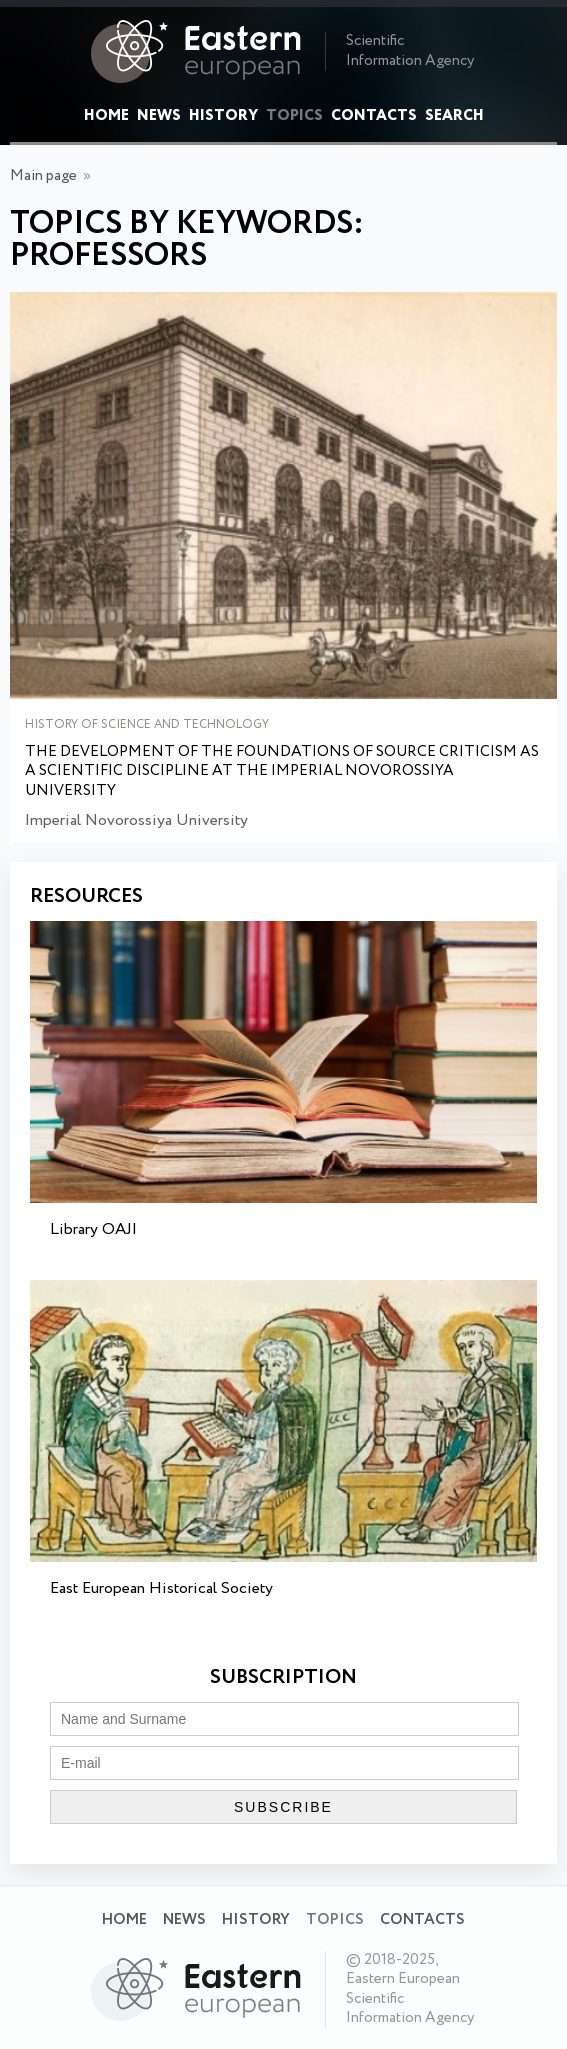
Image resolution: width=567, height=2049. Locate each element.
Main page (43, 176)
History (223, 116)
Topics (294, 116)
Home (106, 116)
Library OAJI (93, 1229)
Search (454, 116)
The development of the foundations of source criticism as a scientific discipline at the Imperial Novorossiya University (282, 772)
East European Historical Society (161, 1588)
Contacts (374, 116)
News (159, 116)
